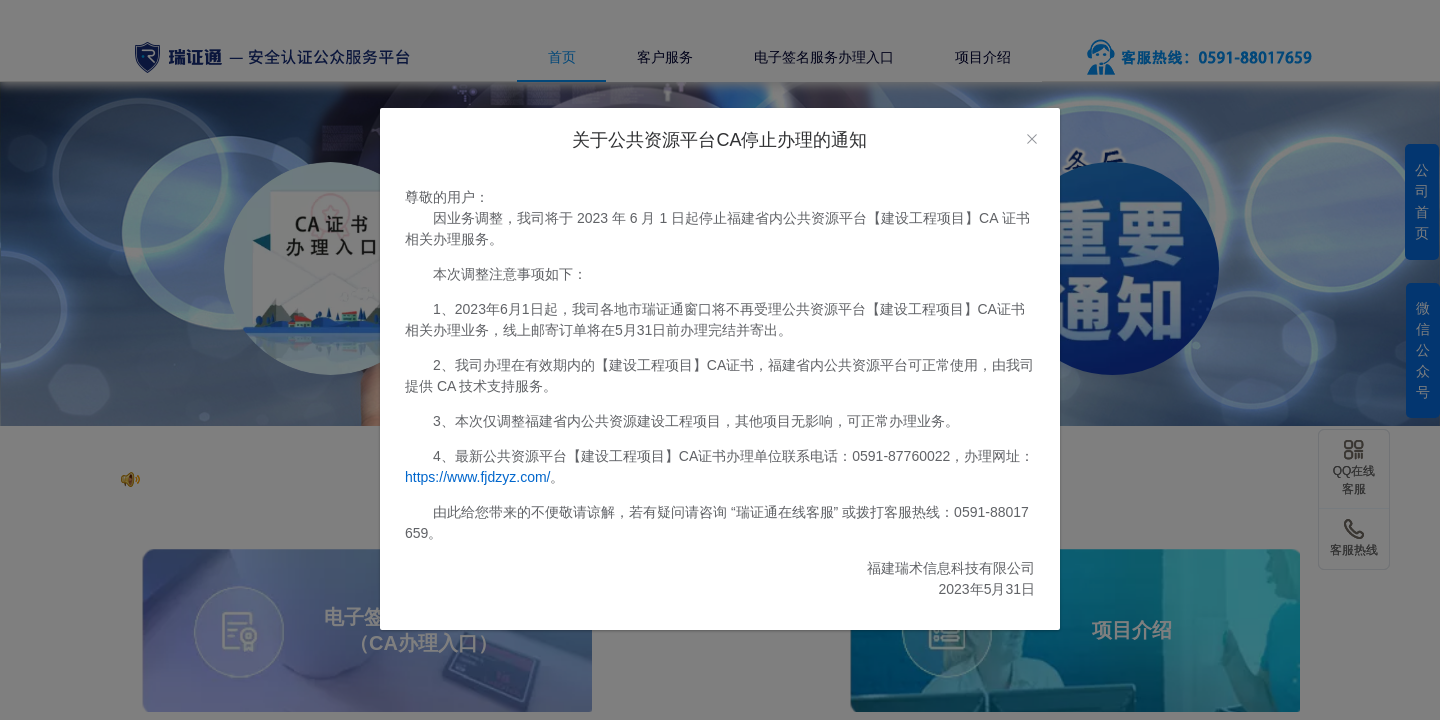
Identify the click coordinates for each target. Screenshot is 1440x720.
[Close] (1032, 140)
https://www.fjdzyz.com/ (477, 477)
